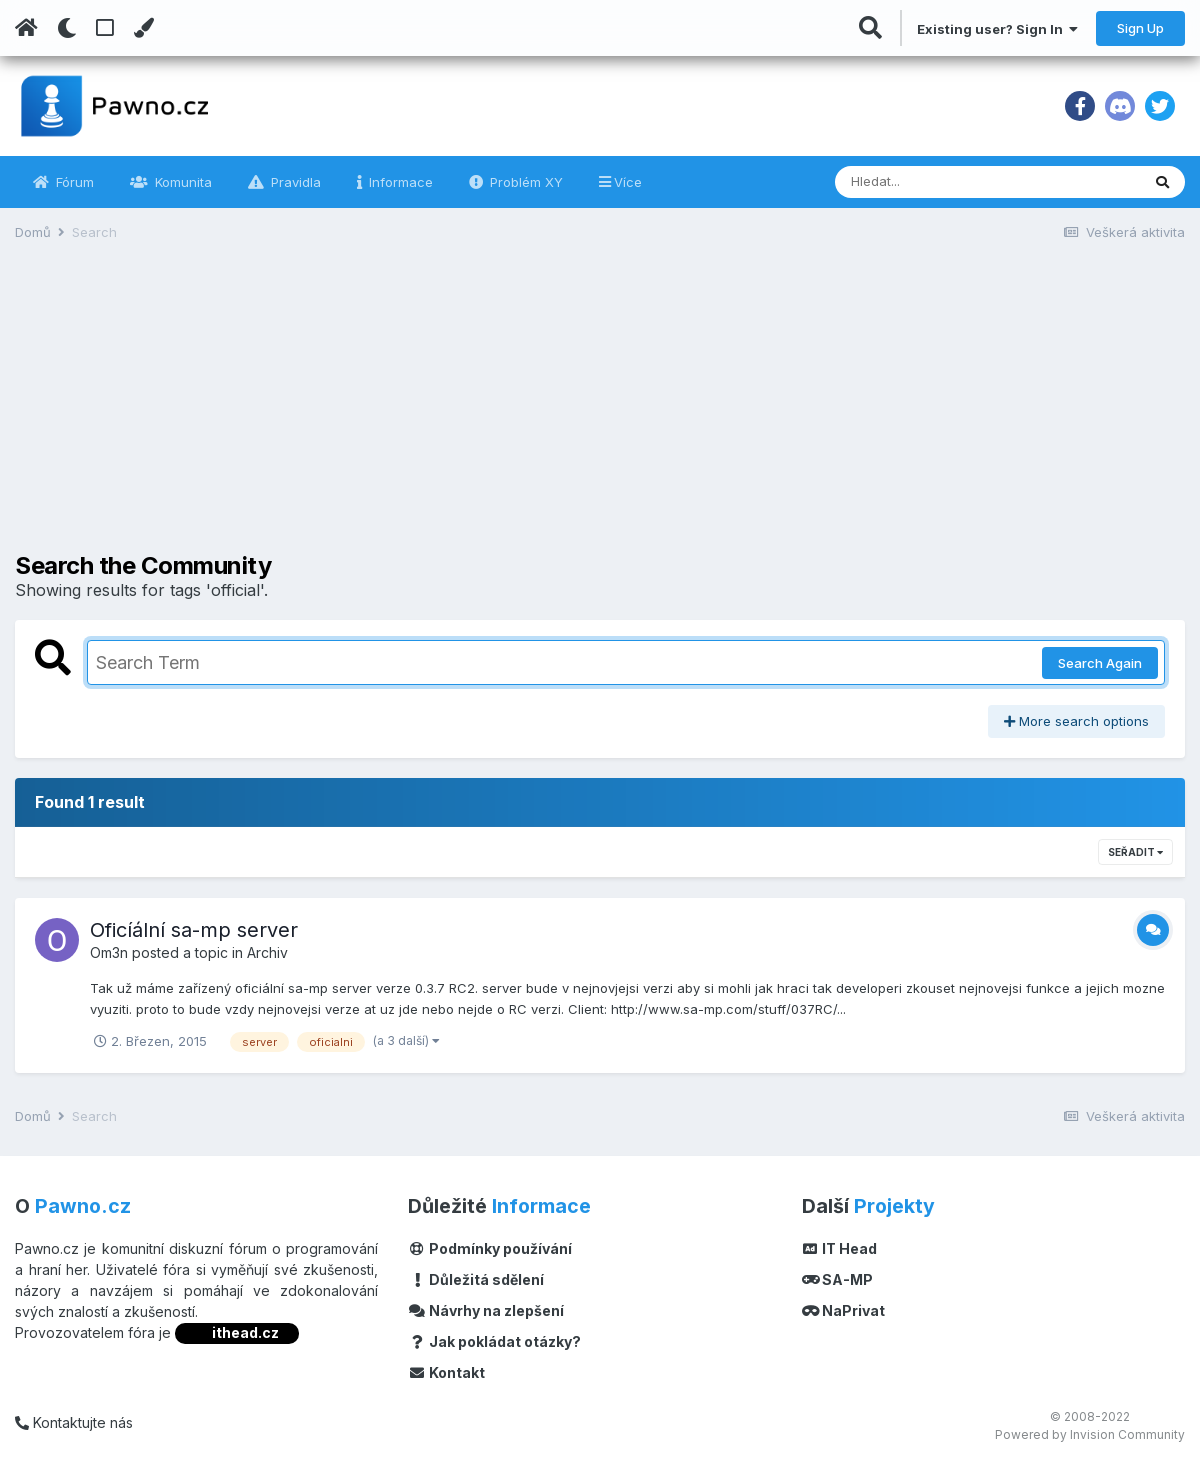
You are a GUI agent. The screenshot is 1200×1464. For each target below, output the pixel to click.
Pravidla (294, 182)
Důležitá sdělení (476, 1279)
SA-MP (838, 1279)
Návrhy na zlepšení (486, 1310)
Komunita (181, 182)
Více (628, 182)
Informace (399, 182)
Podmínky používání (490, 1248)
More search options (1076, 721)
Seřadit (1135, 852)
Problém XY (524, 182)
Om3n (109, 952)
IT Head (840, 1248)
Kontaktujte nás (74, 1422)
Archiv (267, 952)
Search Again (1100, 663)
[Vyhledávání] (933, 182)
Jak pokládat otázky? (494, 1341)
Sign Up (1140, 28)
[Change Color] (143, 28)
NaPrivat (844, 1310)
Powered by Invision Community (1090, 1434)
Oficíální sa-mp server (194, 930)
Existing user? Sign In (997, 29)
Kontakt (446, 1372)
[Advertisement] (600, 412)
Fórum (73, 182)
